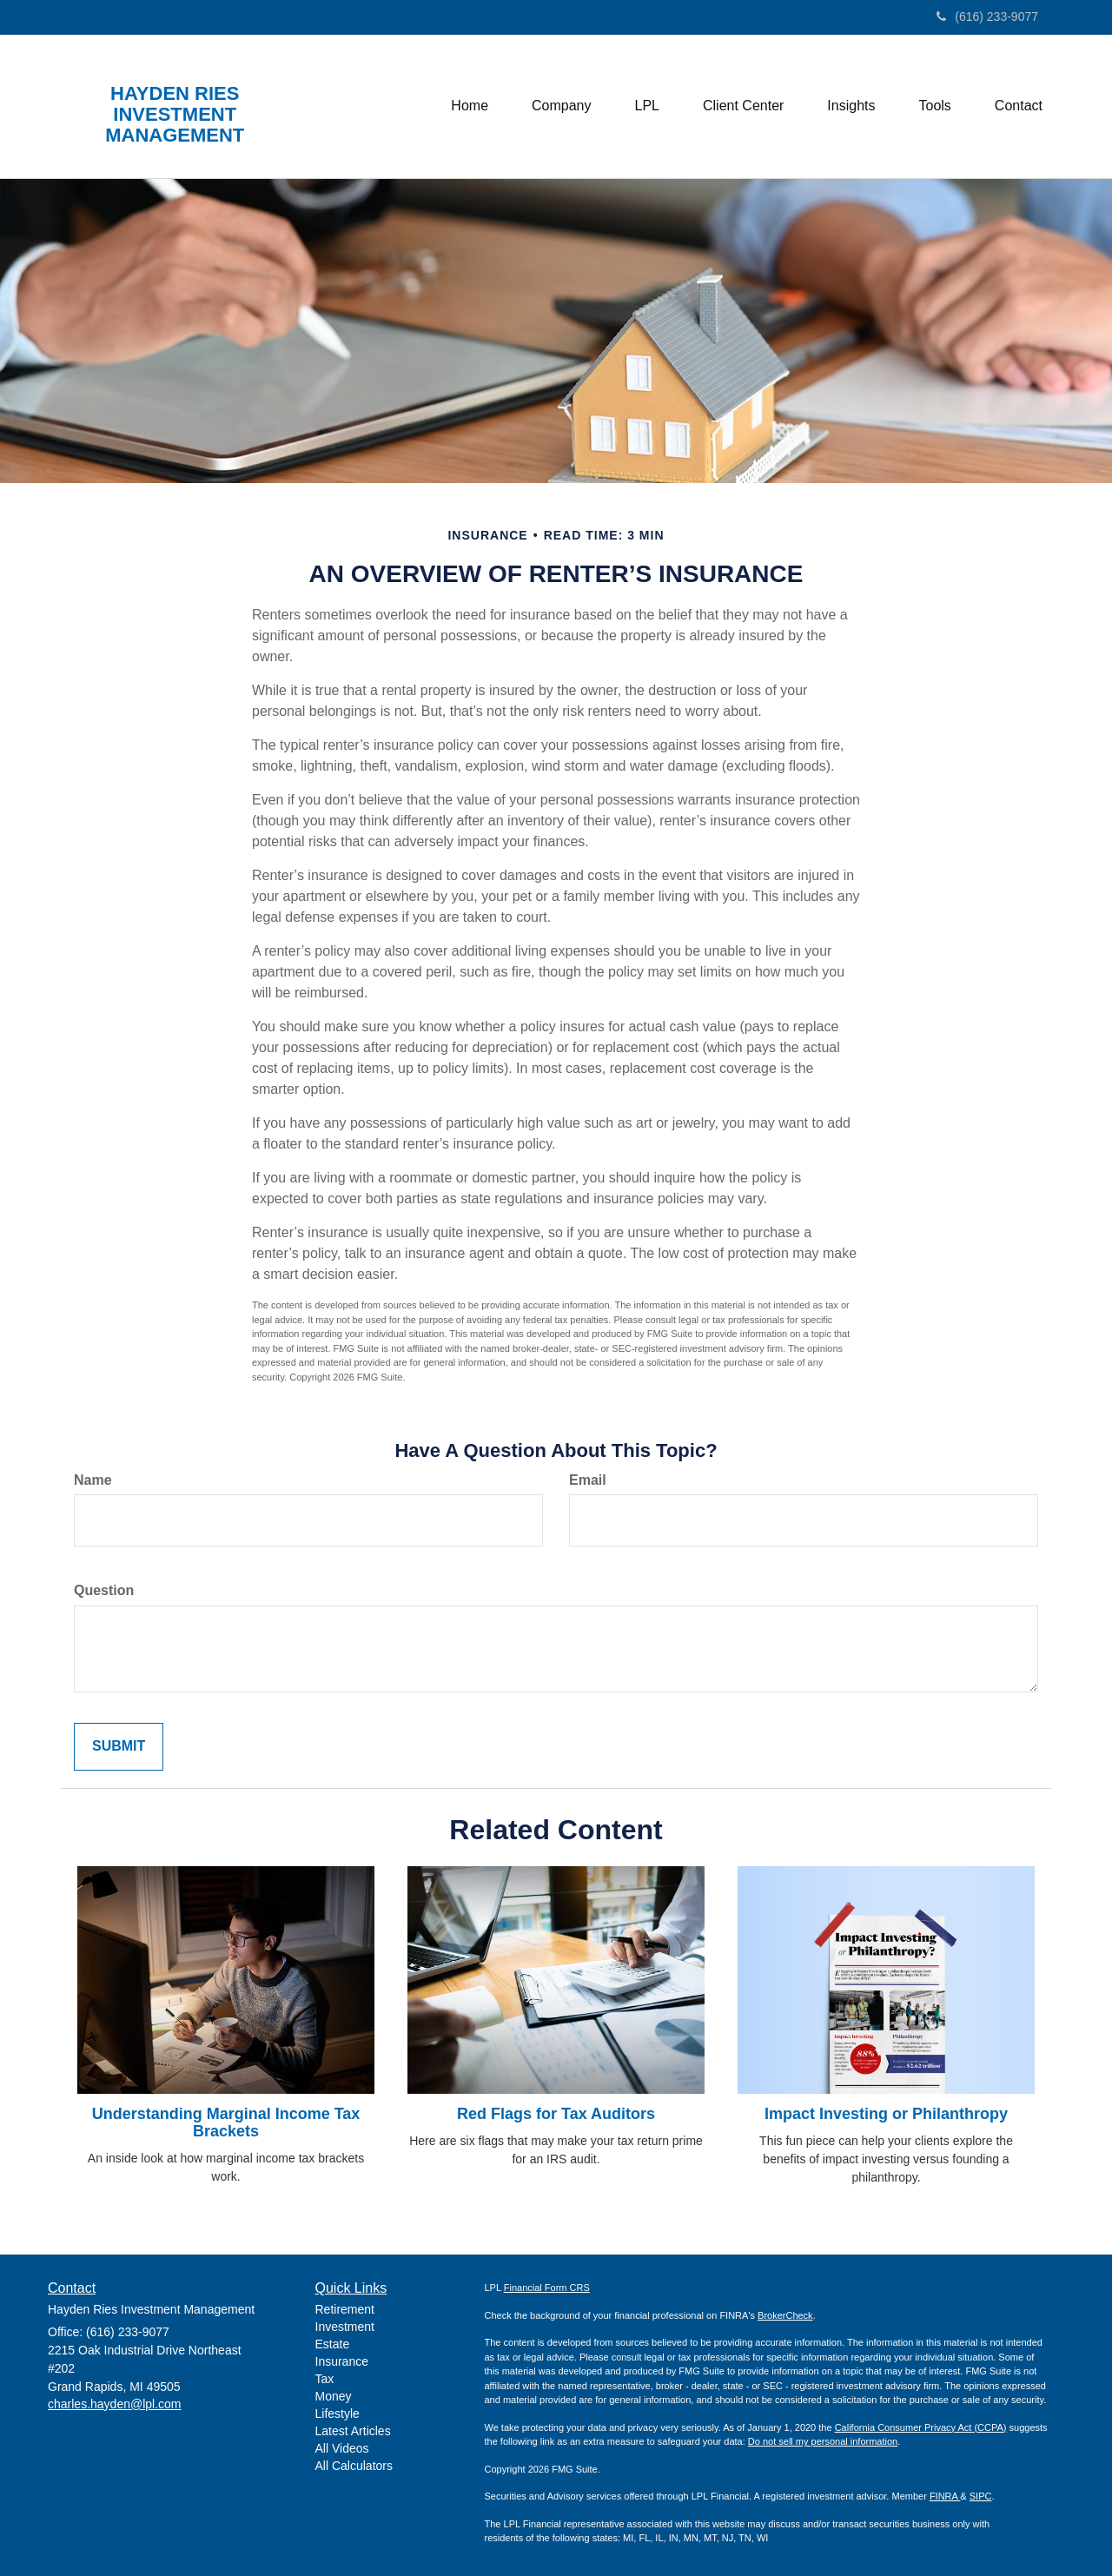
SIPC (981, 2496)
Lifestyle (337, 2413)
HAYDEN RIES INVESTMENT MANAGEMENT (174, 114)
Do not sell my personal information (822, 2441)
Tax (324, 2379)
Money (333, 2396)
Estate (332, 2344)
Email (587, 1480)
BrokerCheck (785, 2315)
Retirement (344, 2309)
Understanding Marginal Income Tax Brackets (226, 2122)
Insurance (341, 2361)
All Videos (342, 2448)
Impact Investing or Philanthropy (886, 2113)
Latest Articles (353, 2431)
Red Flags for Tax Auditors (556, 2113)
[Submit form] (118, 1747)
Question (104, 1590)
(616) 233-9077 (987, 16)
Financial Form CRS (547, 2287)
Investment (344, 2327)
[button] (561, 106)
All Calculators (354, 2466)
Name (93, 1480)
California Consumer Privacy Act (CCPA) (921, 2427)
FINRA (945, 2496)
